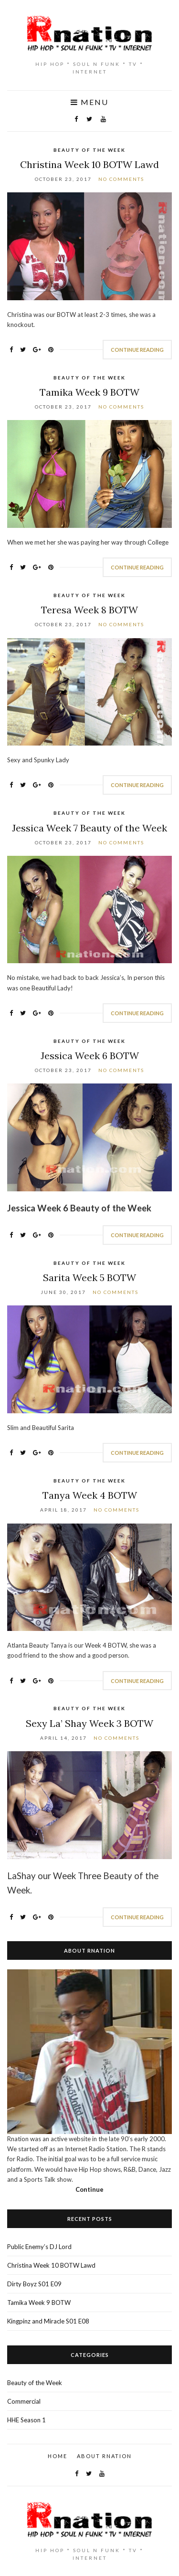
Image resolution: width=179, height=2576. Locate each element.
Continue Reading (137, 350)
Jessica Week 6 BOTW (90, 1056)
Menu (89, 102)
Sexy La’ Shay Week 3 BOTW (89, 1723)
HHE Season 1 (26, 2420)
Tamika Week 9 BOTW (89, 392)
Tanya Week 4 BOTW (89, 1495)
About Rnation (104, 2456)
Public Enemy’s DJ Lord (39, 2246)
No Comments (121, 179)
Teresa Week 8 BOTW (89, 610)
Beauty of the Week (89, 150)
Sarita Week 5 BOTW (89, 1277)
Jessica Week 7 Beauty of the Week (89, 828)
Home (57, 2456)
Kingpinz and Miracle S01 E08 (48, 2321)
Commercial (24, 2401)
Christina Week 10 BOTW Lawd (89, 164)
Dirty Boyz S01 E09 (34, 2284)
